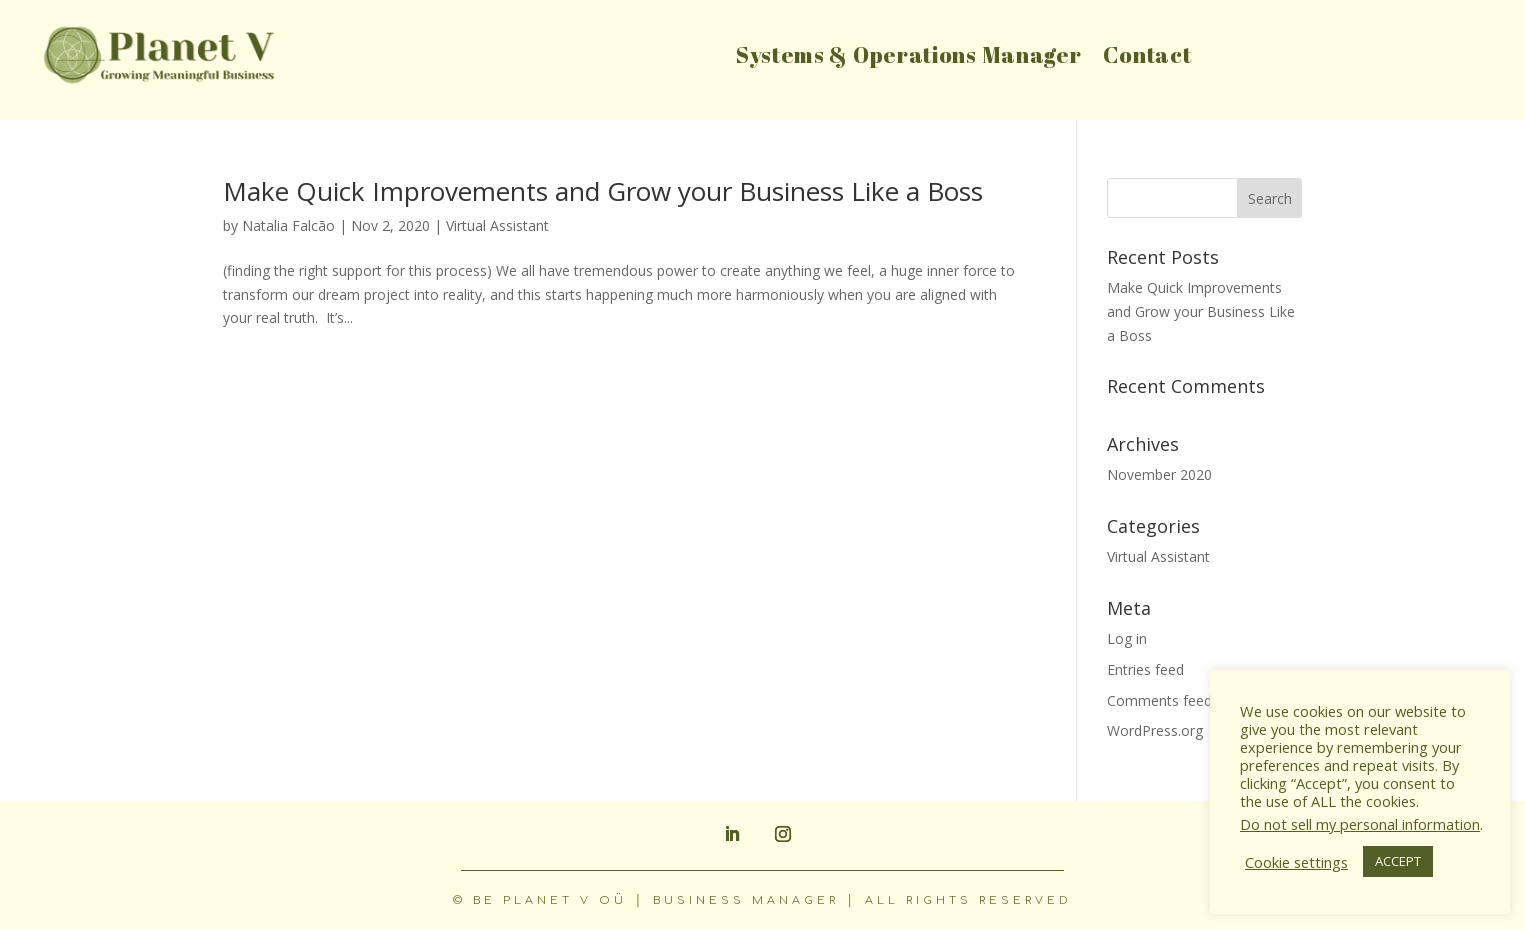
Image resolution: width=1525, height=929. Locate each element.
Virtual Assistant (497, 225)
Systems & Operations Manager (909, 58)
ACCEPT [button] (1398, 861)
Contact (1147, 58)
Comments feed (1159, 700)
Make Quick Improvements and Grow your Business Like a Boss (603, 191)
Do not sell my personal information (1360, 824)
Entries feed (1145, 669)
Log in (1127, 638)
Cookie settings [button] (1296, 862)
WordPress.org (1155, 730)
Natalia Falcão (288, 225)
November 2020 (1159, 474)
